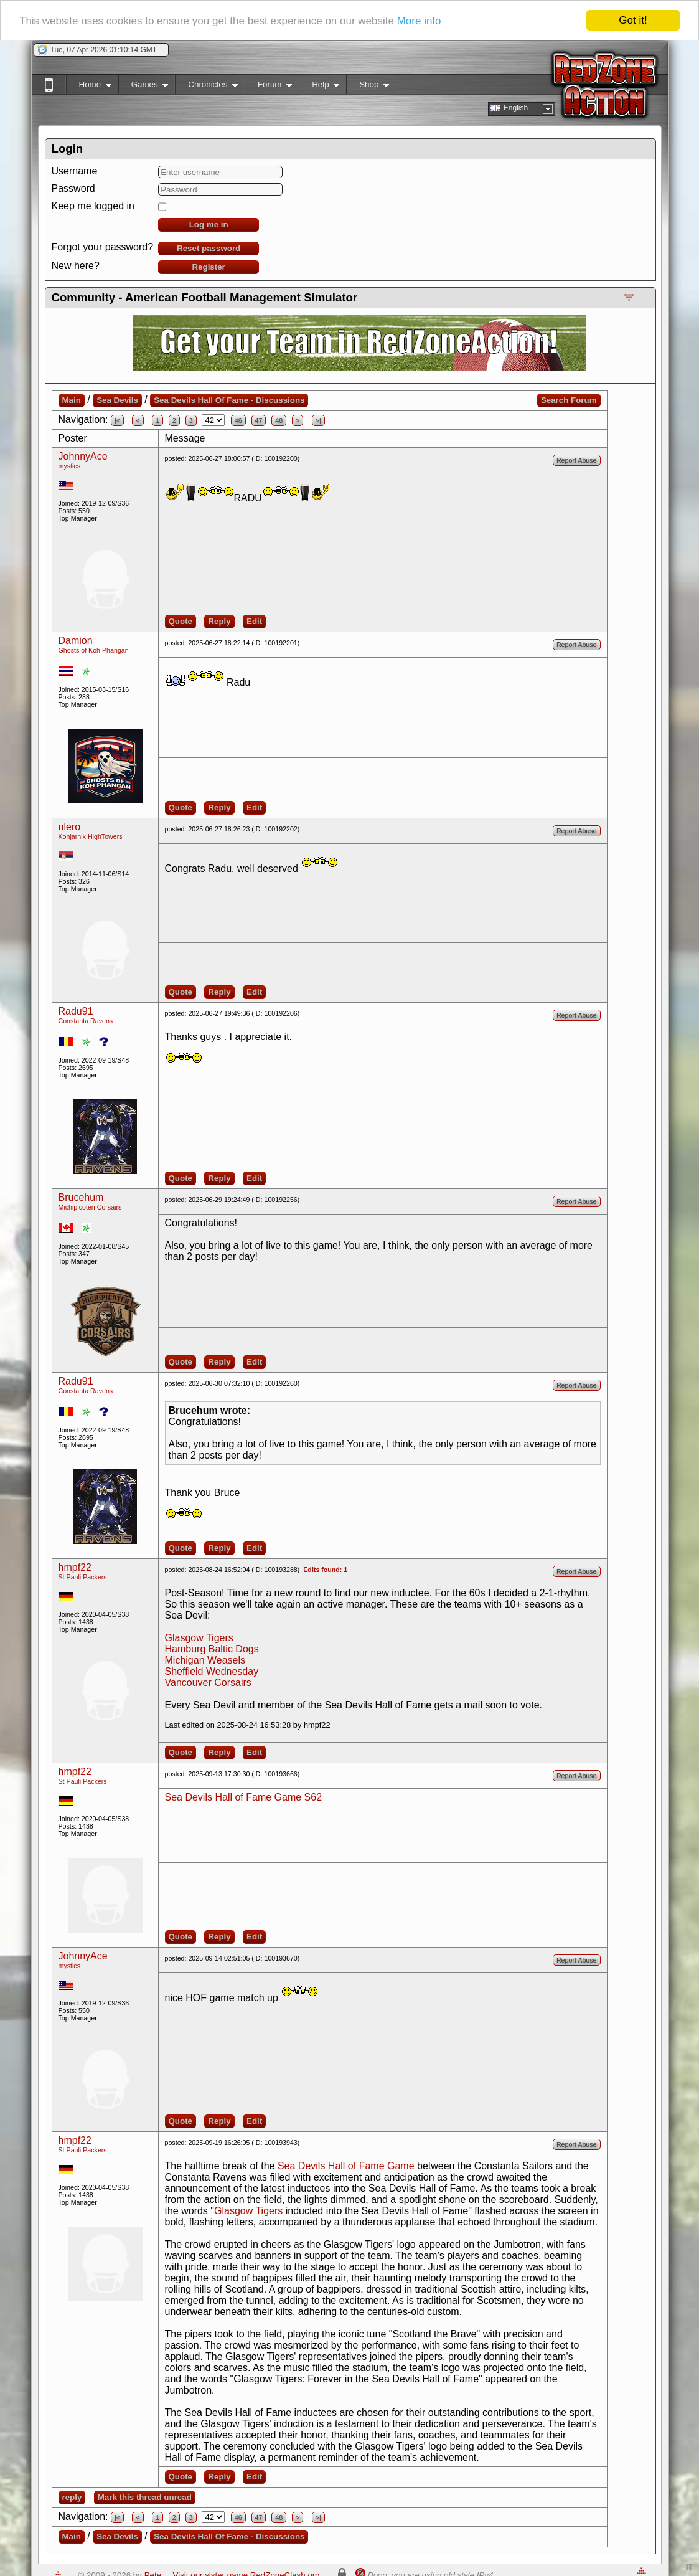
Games (143, 87)
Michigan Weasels (205, 1660)
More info (419, 21)
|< (117, 420)
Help (319, 87)
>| (318, 420)
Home (88, 87)
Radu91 (76, 1011)
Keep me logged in (93, 206)
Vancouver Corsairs (208, 1682)
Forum (268, 87)
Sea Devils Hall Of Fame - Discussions (229, 400)
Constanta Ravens (86, 1021)
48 (279, 420)
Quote (181, 621)
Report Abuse (576, 460)
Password (73, 188)
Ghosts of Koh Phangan (94, 650)
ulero (70, 827)
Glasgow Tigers (199, 1637)
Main (71, 400)
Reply (219, 621)
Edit (254, 621)
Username (75, 171)
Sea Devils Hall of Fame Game (346, 2166)
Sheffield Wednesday (212, 1671)
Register (208, 267)
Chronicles (206, 87)
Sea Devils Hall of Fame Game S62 (243, 1797)
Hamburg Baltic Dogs (212, 1649)
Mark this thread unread (145, 2497)
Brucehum (81, 1197)
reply (72, 2497)
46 (238, 420)
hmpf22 (75, 1567)
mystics (70, 466)
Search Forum (569, 400)
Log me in (208, 224)
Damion (76, 640)
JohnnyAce (83, 456)
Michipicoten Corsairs (90, 1207)
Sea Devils (117, 400)
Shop (367, 87)
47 (259, 420)
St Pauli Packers (83, 1577)
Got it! (633, 20)
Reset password (208, 248)
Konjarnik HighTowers (91, 836)
